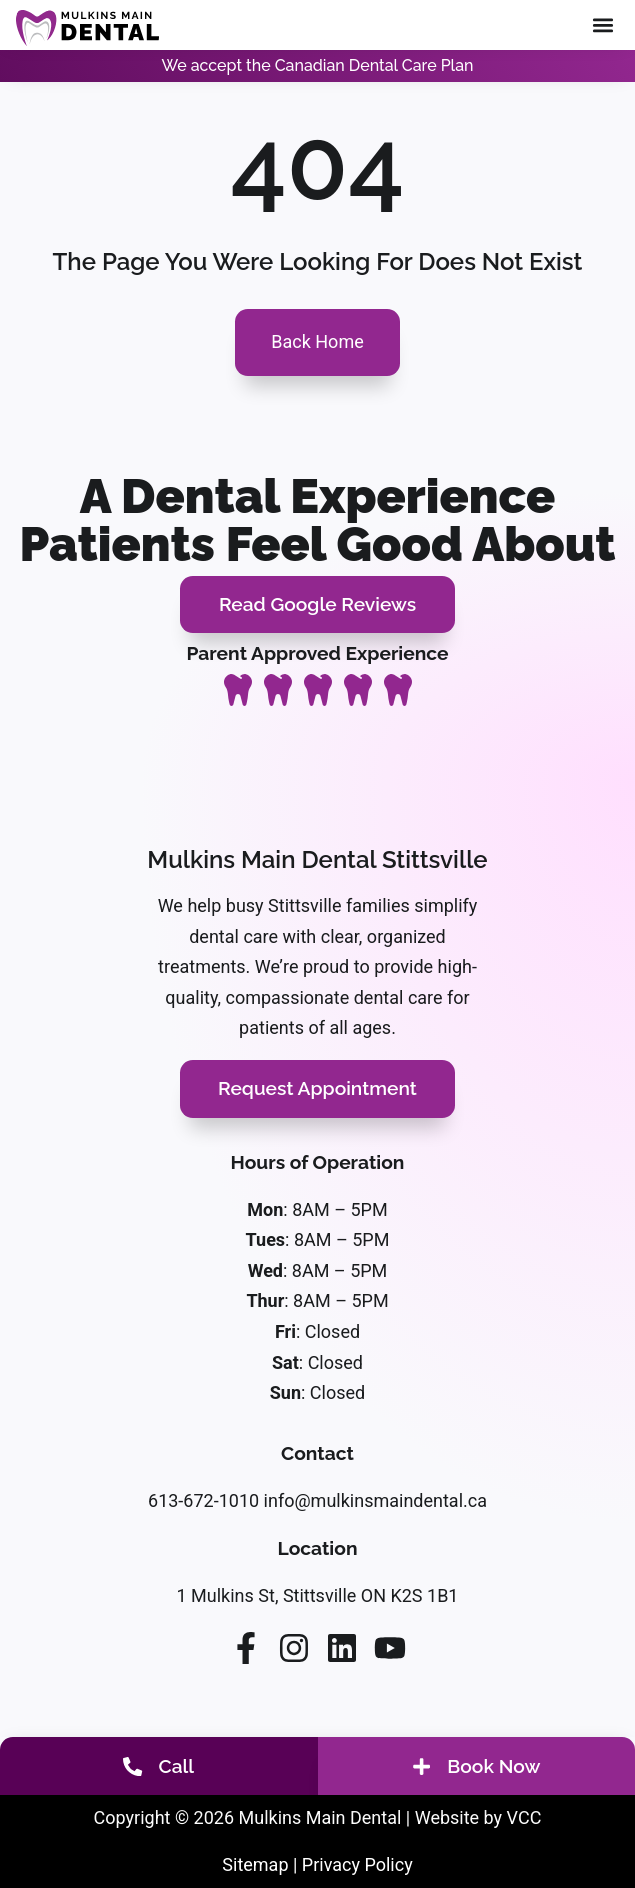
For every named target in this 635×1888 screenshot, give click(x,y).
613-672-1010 (203, 1500)
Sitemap (255, 1864)
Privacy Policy (357, 1864)
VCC (524, 1817)
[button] (602, 25)
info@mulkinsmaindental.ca (375, 1500)
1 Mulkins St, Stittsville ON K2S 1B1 (318, 1595)
